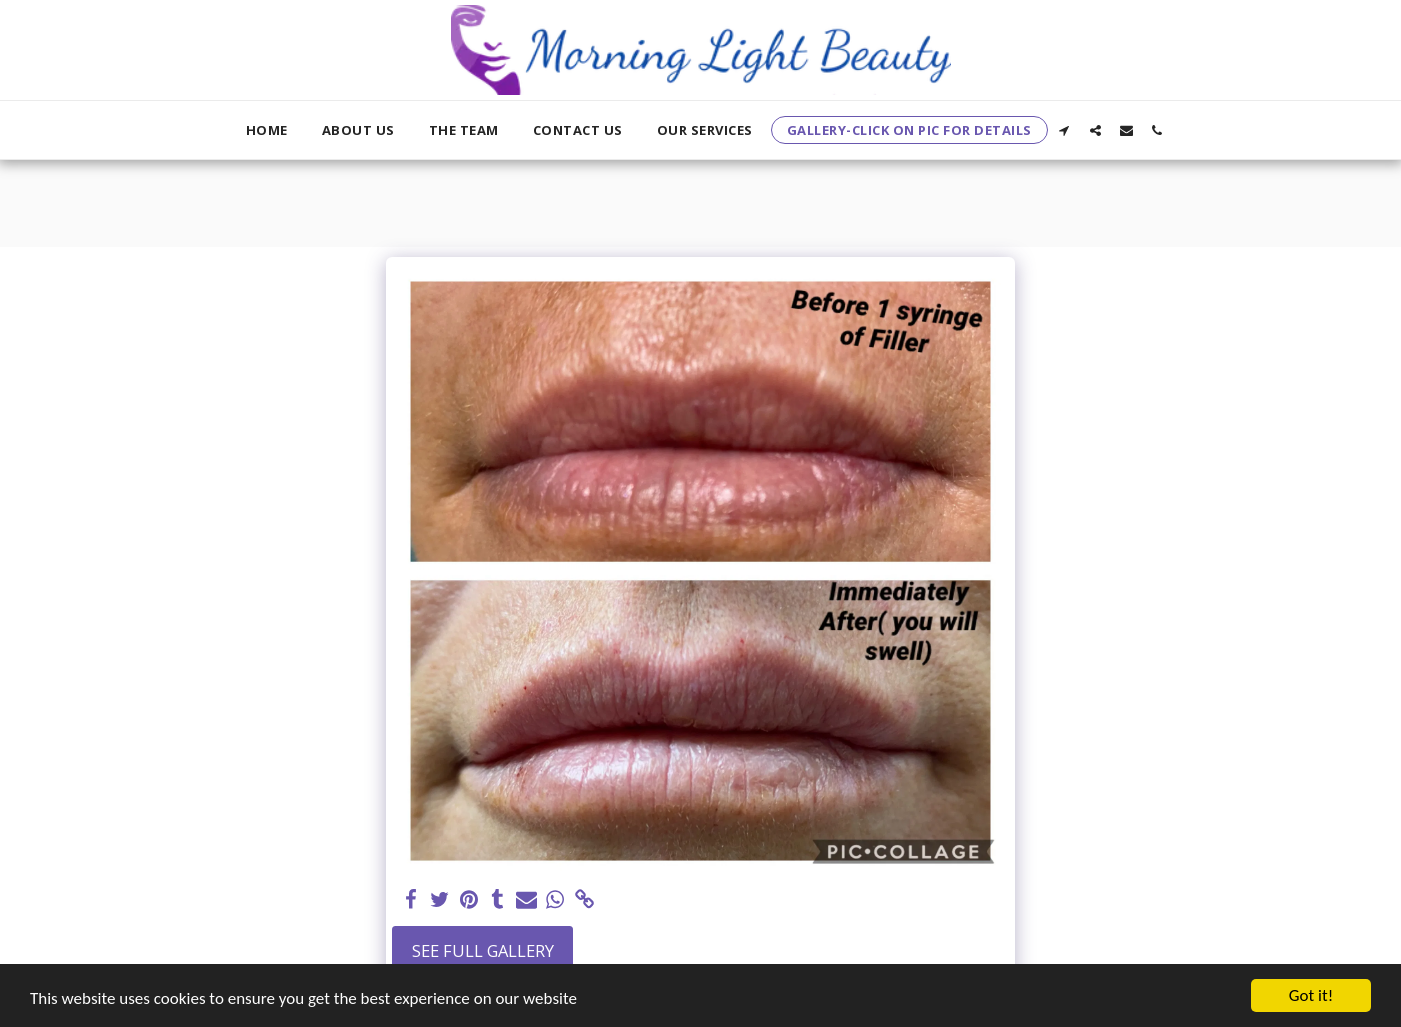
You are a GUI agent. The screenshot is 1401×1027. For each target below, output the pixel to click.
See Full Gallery (483, 950)
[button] (1064, 130)
